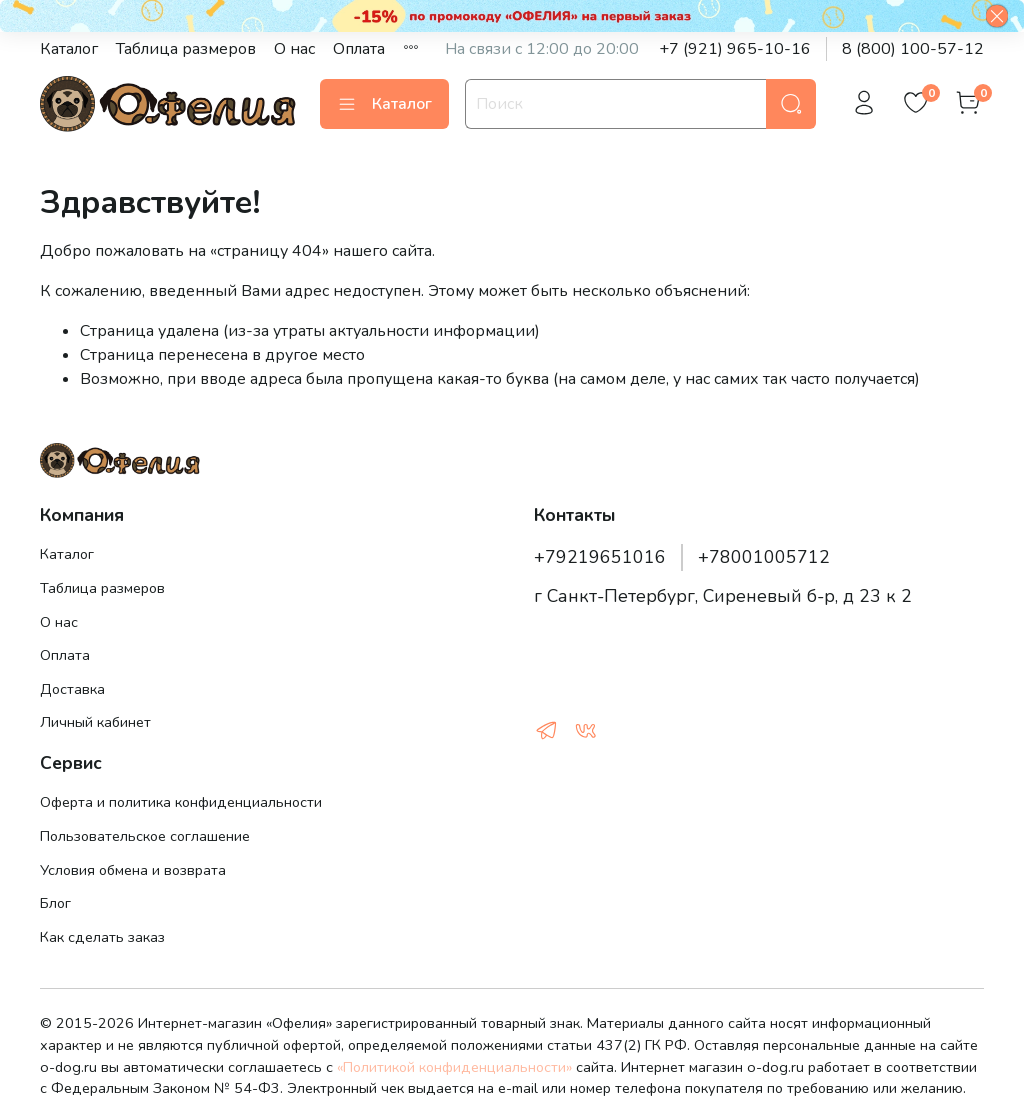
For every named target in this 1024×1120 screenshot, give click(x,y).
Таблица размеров (186, 49)
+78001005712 (764, 557)
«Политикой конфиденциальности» (454, 1067)
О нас (294, 49)
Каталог (69, 49)
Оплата (359, 49)
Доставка (72, 689)
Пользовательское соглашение (145, 836)
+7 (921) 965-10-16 (735, 49)
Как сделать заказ (102, 937)
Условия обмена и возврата (133, 870)
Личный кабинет (95, 722)
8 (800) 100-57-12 (913, 49)
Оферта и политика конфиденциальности (181, 802)
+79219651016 (600, 557)
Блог (55, 903)
